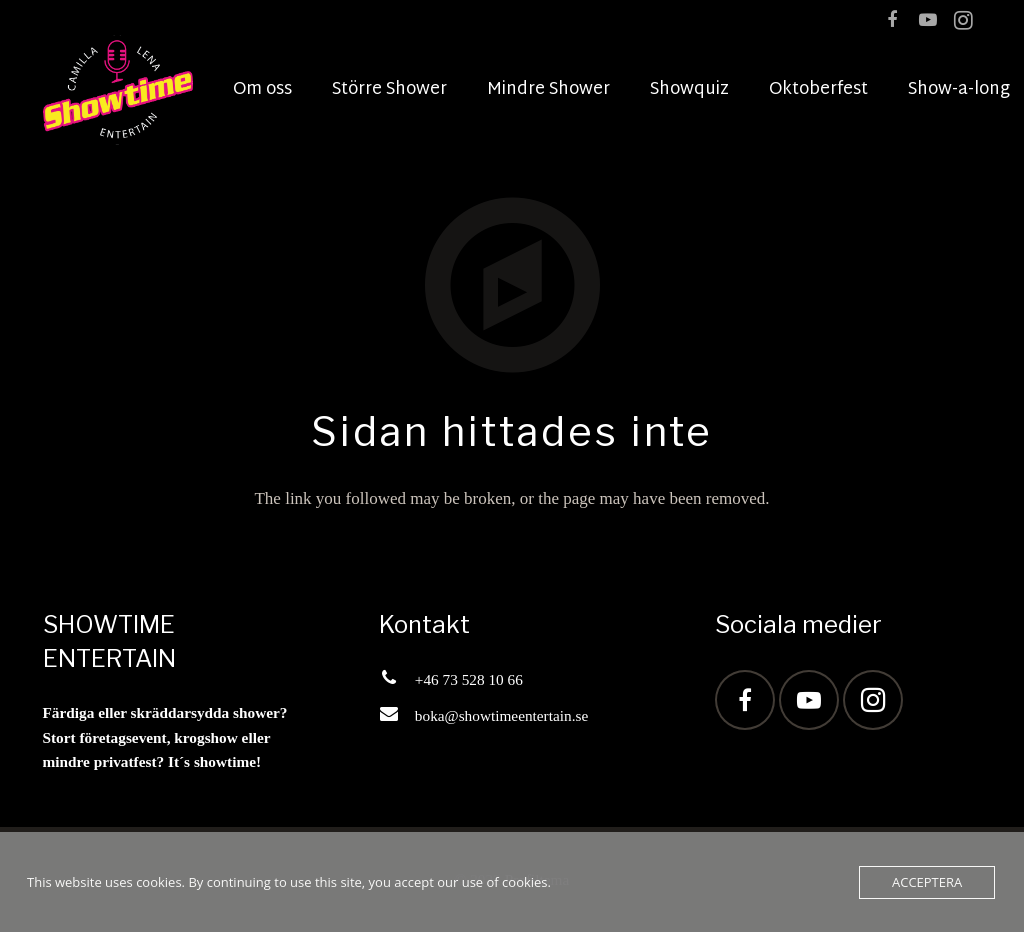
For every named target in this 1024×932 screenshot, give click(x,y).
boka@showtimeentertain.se (501, 715)
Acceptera (927, 882)
